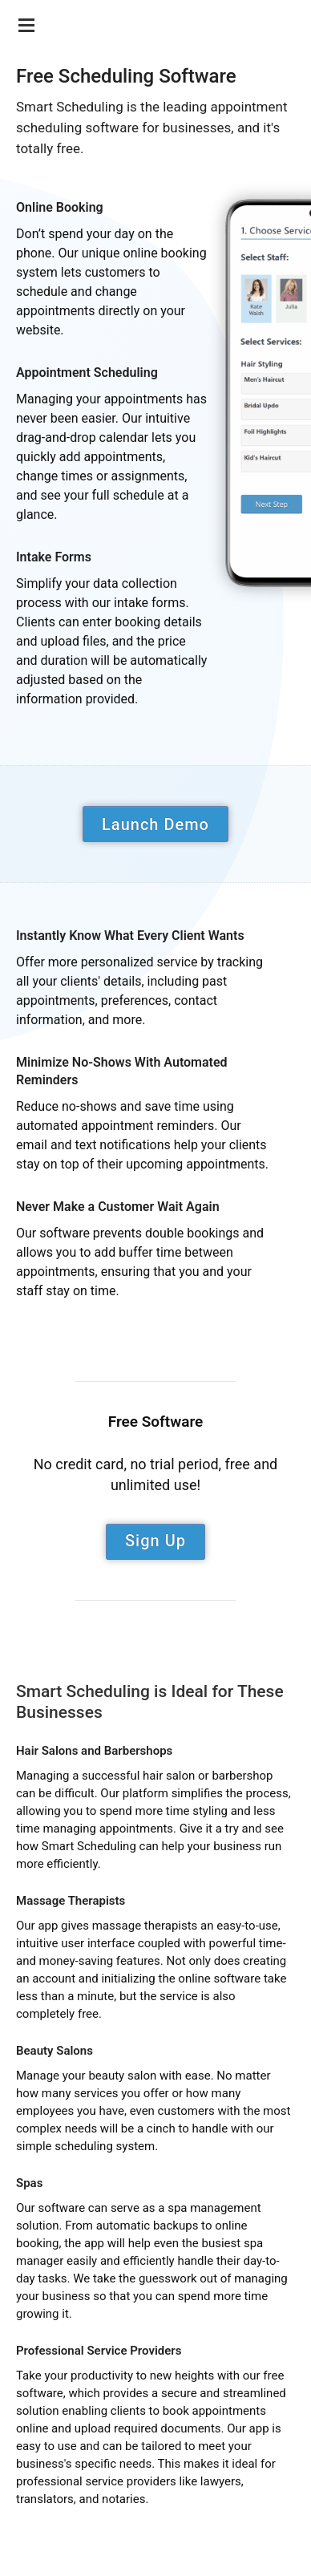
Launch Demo (155, 824)
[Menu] (24, 20)
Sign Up (155, 1540)
